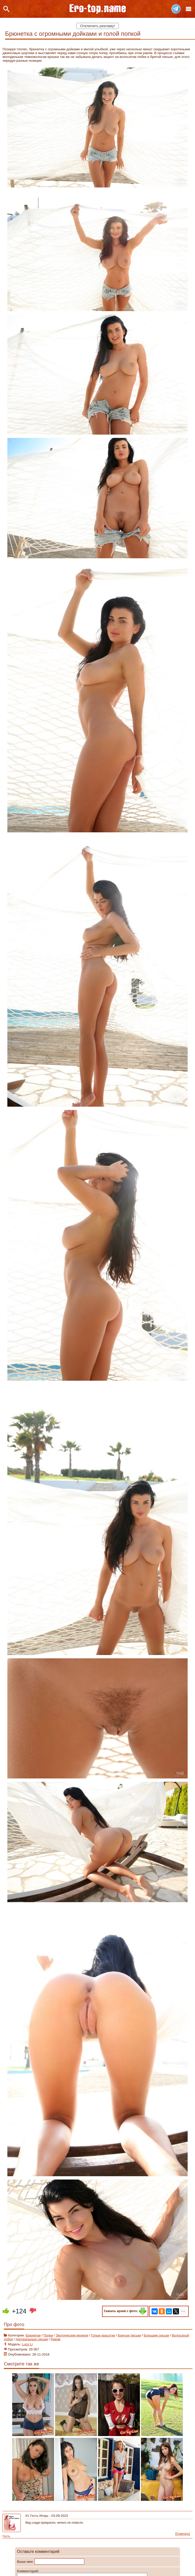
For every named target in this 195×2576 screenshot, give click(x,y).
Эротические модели (72, 2335)
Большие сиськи (156, 2335)
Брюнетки (33, 2335)
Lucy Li (27, 2344)
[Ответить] (182, 2534)
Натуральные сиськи (32, 2339)
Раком (55, 2339)
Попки (48, 2335)
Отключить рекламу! (97, 26)
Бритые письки (129, 2335)
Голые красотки (103, 2335)
